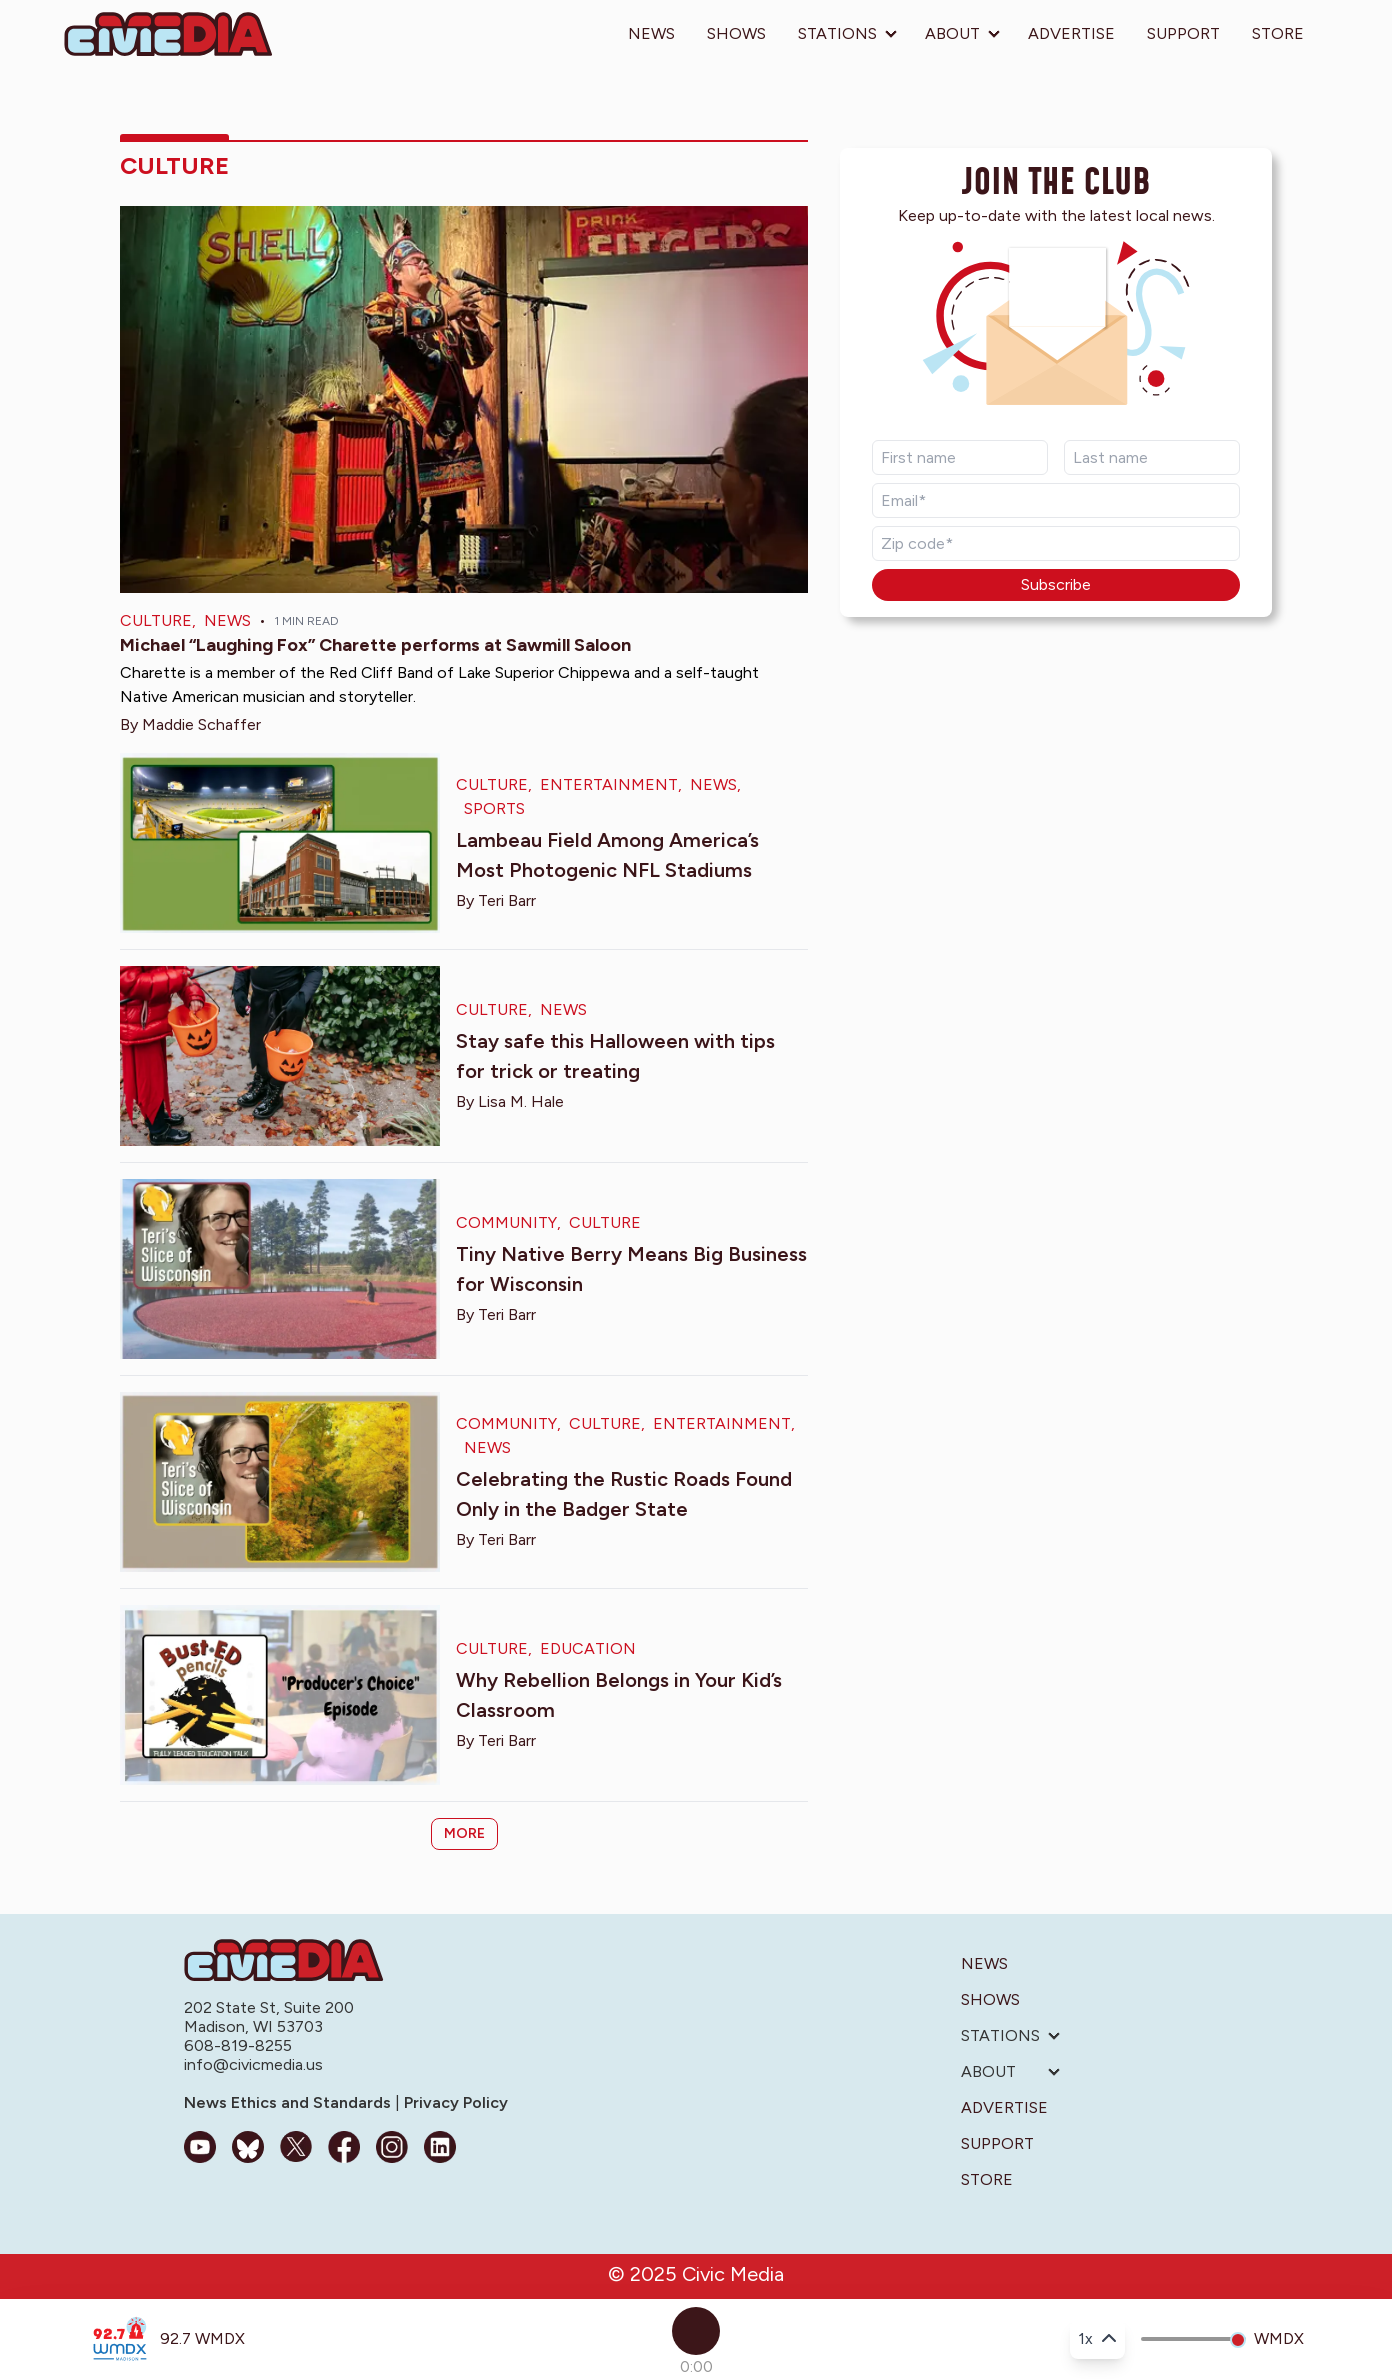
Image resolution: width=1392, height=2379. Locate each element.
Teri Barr (507, 900)
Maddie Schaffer (201, 724)
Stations (837, 33)
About (952, 33)
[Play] (696, 2331)
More (464, 1833)
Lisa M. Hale (521, 1101)
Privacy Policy (454, 2102)
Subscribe (1056, 584)
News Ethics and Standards (289, 2102)
